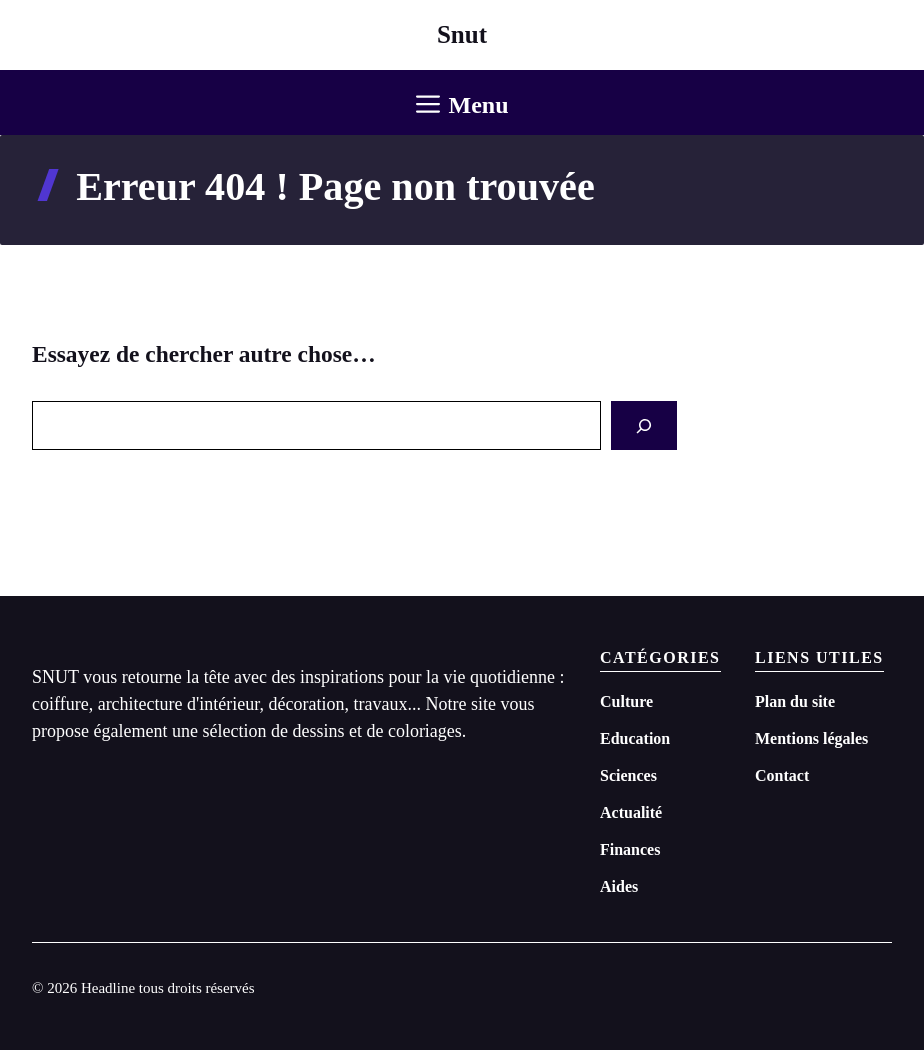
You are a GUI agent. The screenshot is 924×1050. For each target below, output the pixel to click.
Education (635, 738)
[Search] (644, 425)
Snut (462, 34)
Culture (626, 701)
